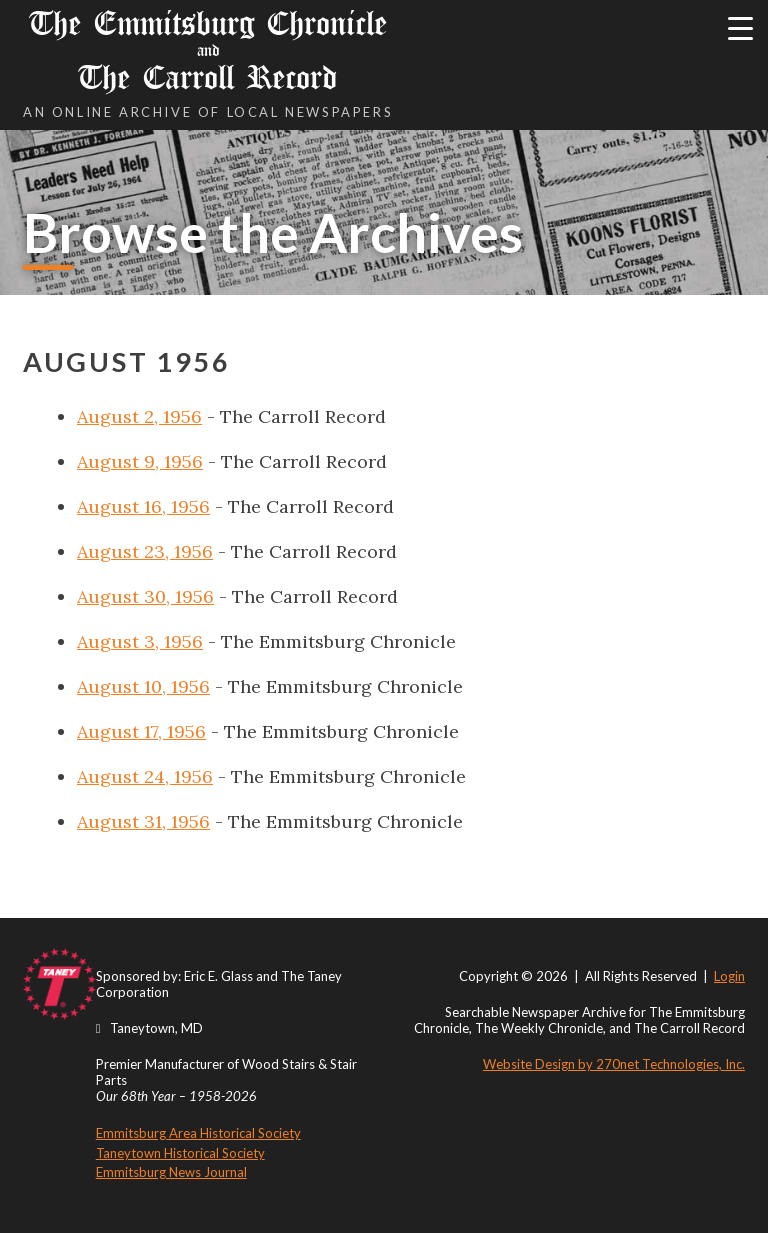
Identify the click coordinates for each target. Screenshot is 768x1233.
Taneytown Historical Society (180, 1153)
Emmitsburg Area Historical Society (198, 1133)
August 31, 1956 (143, 821)
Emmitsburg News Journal (171, 1172)
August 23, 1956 (145, 551)
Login (729, 976)
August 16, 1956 (143, 506)
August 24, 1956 (145, 776)
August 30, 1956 (145, 596)
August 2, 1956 (139, 416)
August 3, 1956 (140, 641)
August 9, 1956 (140, 461)
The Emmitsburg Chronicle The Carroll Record (208, 50)
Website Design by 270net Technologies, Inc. (614, 1064)
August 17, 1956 (141, 731)
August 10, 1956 (143, 686)
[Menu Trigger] (740, 27)
